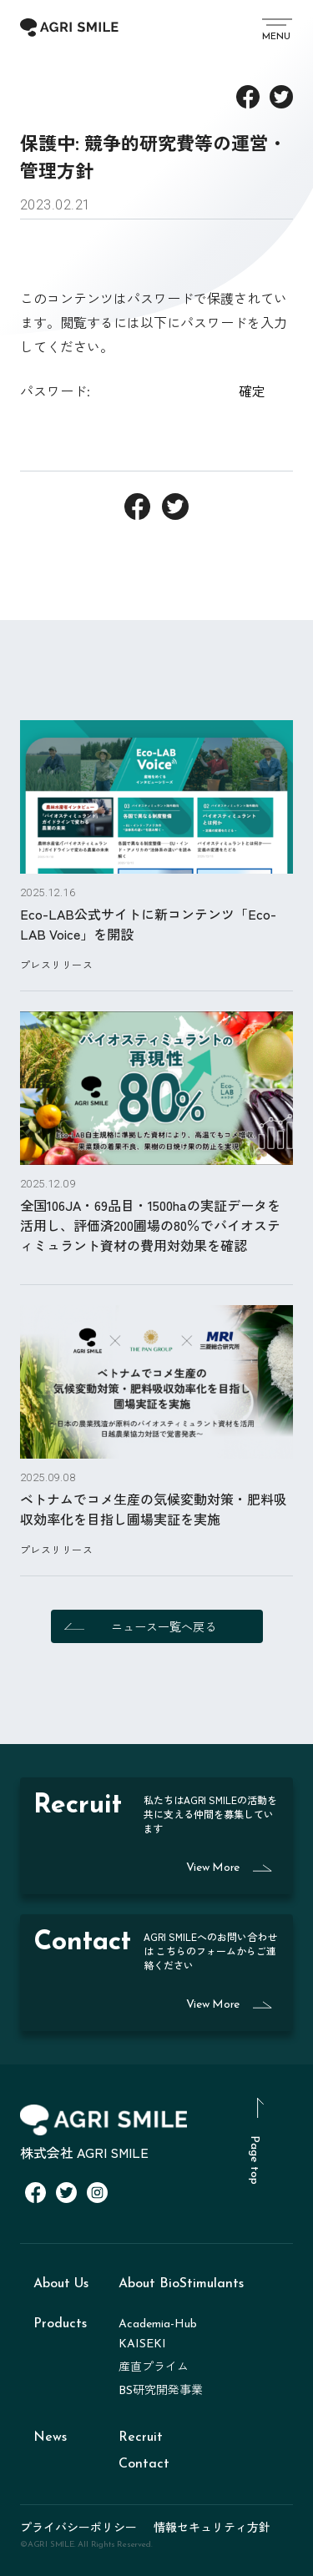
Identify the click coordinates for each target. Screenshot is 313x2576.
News (50, 2437)
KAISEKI (142, 2344)
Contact (144, 2464)
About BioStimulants (181, 2284)
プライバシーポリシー (78, 2526)
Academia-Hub (158, 2324)
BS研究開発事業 (161, 2391)
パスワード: (125, 391)
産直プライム (154, 2368)
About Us (60, 2284)
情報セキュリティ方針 (212, 2526)
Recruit (141, 2437)
